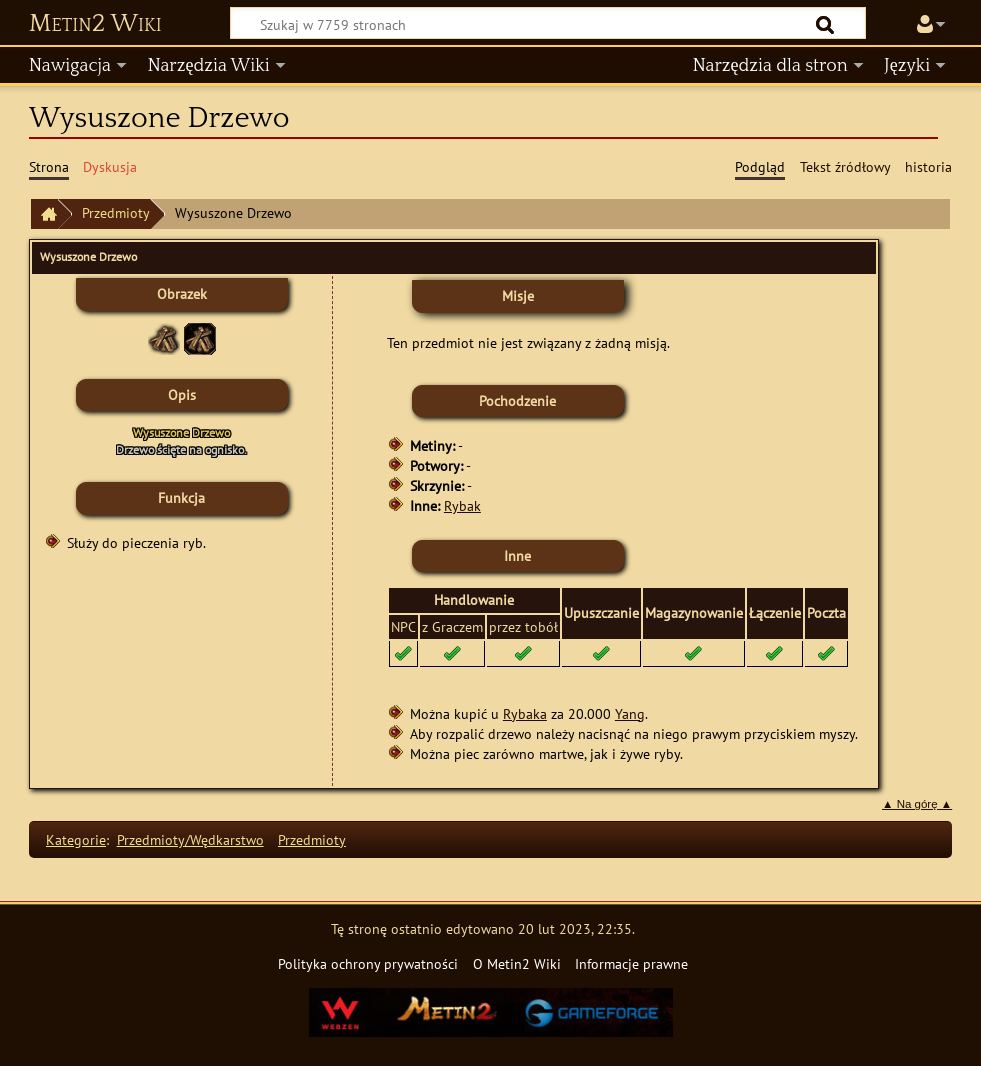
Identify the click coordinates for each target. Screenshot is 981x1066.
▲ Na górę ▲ (917, 804)
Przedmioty (116, 212)
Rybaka (525, 713)
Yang (630, 713)
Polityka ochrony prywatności (368, 963)
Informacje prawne (631, 963)
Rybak (462, 505)
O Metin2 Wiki (517, 963)
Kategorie (76, 839)
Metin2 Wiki (95, 24)
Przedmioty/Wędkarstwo (190, 839)
